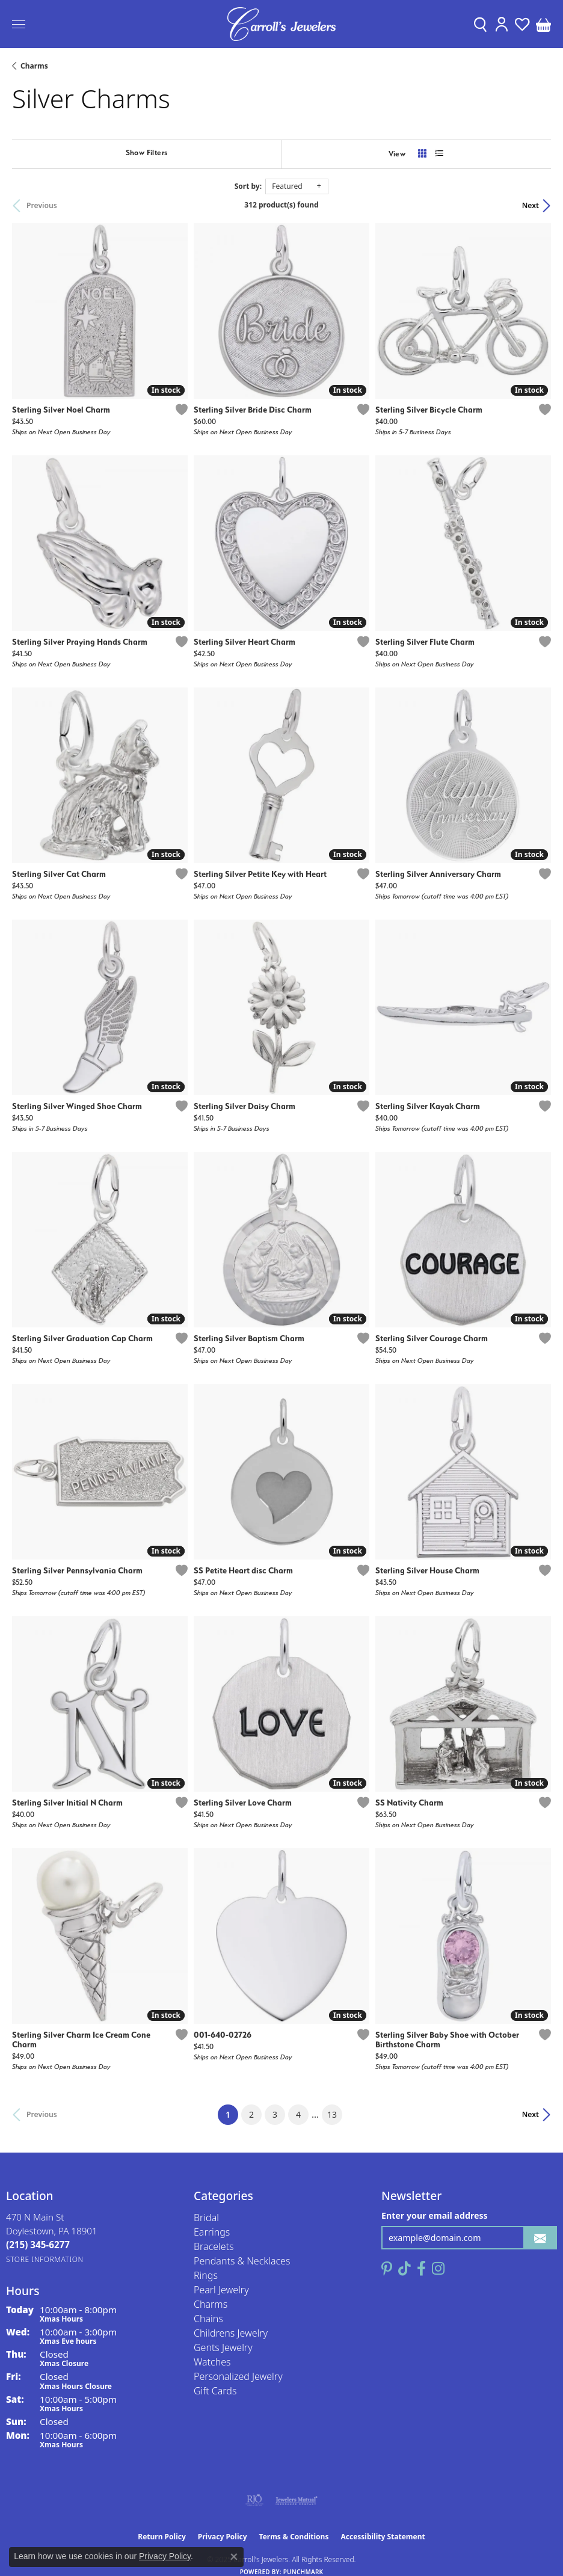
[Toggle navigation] (18, 24)
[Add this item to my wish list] (182, 410)
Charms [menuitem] (210, 2304)
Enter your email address (434, 2215)
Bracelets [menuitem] (214, 2246)
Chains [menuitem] (208, 2318)
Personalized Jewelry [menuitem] (238, 2376)
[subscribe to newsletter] (540, 2237)
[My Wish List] (522, 24)
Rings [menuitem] (206, 2275)
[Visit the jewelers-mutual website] (296, 2500)
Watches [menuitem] (212, 2362)
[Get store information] (45, 2259)
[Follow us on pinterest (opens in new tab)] (386, 2268)
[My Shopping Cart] (543, 24)
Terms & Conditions (294, 2536)
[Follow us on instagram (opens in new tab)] (438, 2268)
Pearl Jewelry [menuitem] (221, 2289)
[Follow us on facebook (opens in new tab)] (421, 2268)
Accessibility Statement (382, 2536)
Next (530, 205)
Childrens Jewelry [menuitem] (231, 2333)
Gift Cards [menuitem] (215, 2390)
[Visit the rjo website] (254, 2500)
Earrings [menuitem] (212, 2232)
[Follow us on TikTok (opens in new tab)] (404, 2268)
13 (332, 2114)
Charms (34, 66)
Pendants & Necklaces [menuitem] (242, 2260)
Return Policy (162, 2536)
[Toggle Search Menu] (480, 24)
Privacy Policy (222, 2536)
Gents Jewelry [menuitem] (223, 2347)
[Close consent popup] (234, 2556)
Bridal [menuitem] (206, 2217)
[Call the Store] (38, 2245)
